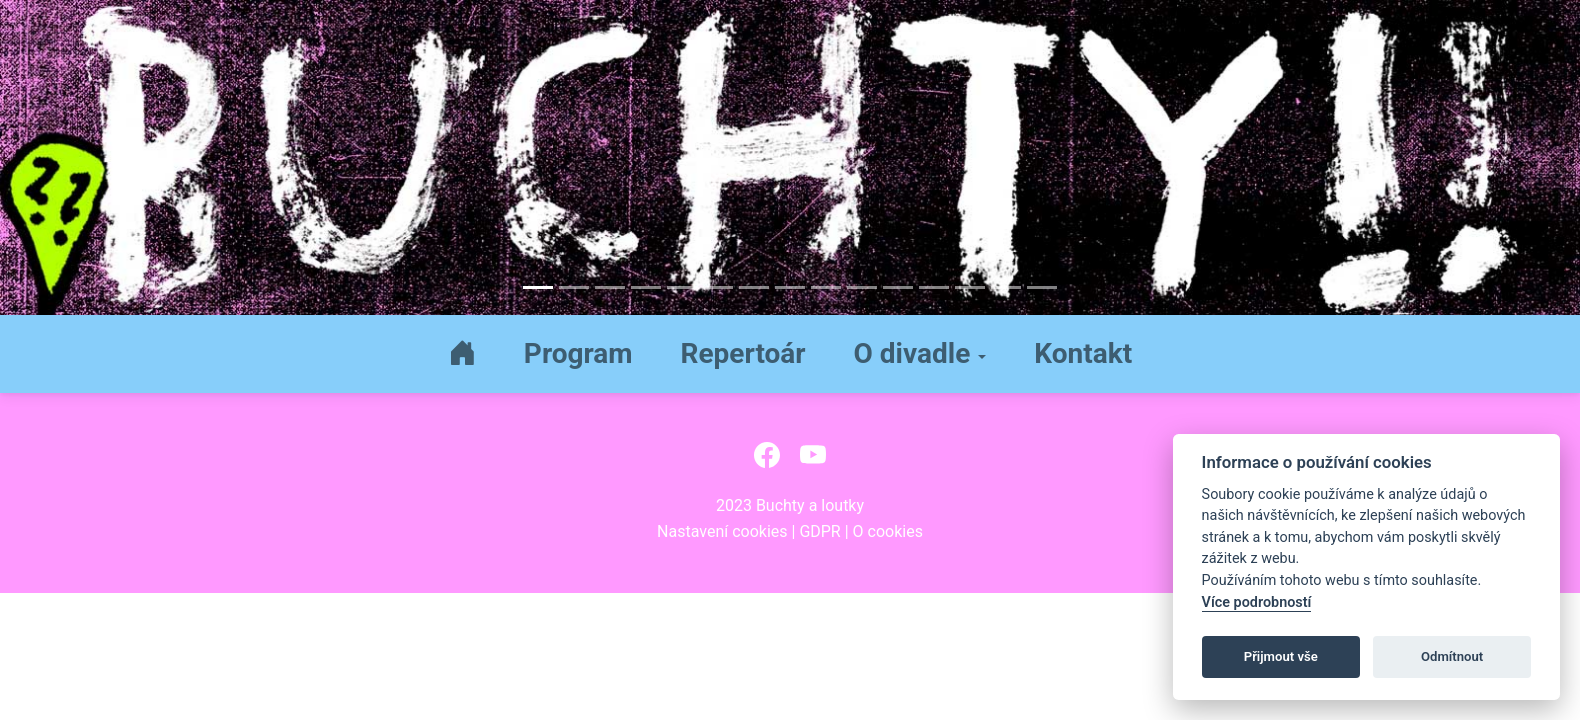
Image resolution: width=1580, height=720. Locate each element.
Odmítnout (1452, 656)
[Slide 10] (862, 287)
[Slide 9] (826, 287)
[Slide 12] (934, 287)
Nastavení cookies (722, 531)
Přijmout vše (1281, 656)
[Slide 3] (610, 287)
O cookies (888, 531)
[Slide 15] (1042, 287)
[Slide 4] (646, 287)
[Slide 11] (898, 287)
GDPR (819, 531)
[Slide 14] (1006, 287)
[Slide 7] (754, 287)
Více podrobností (1257, 602)
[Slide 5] (682, 287)
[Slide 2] (574, 287)
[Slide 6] (718, 287)
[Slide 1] (538, 287)
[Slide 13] (970, 287)
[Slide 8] (790, 287)
